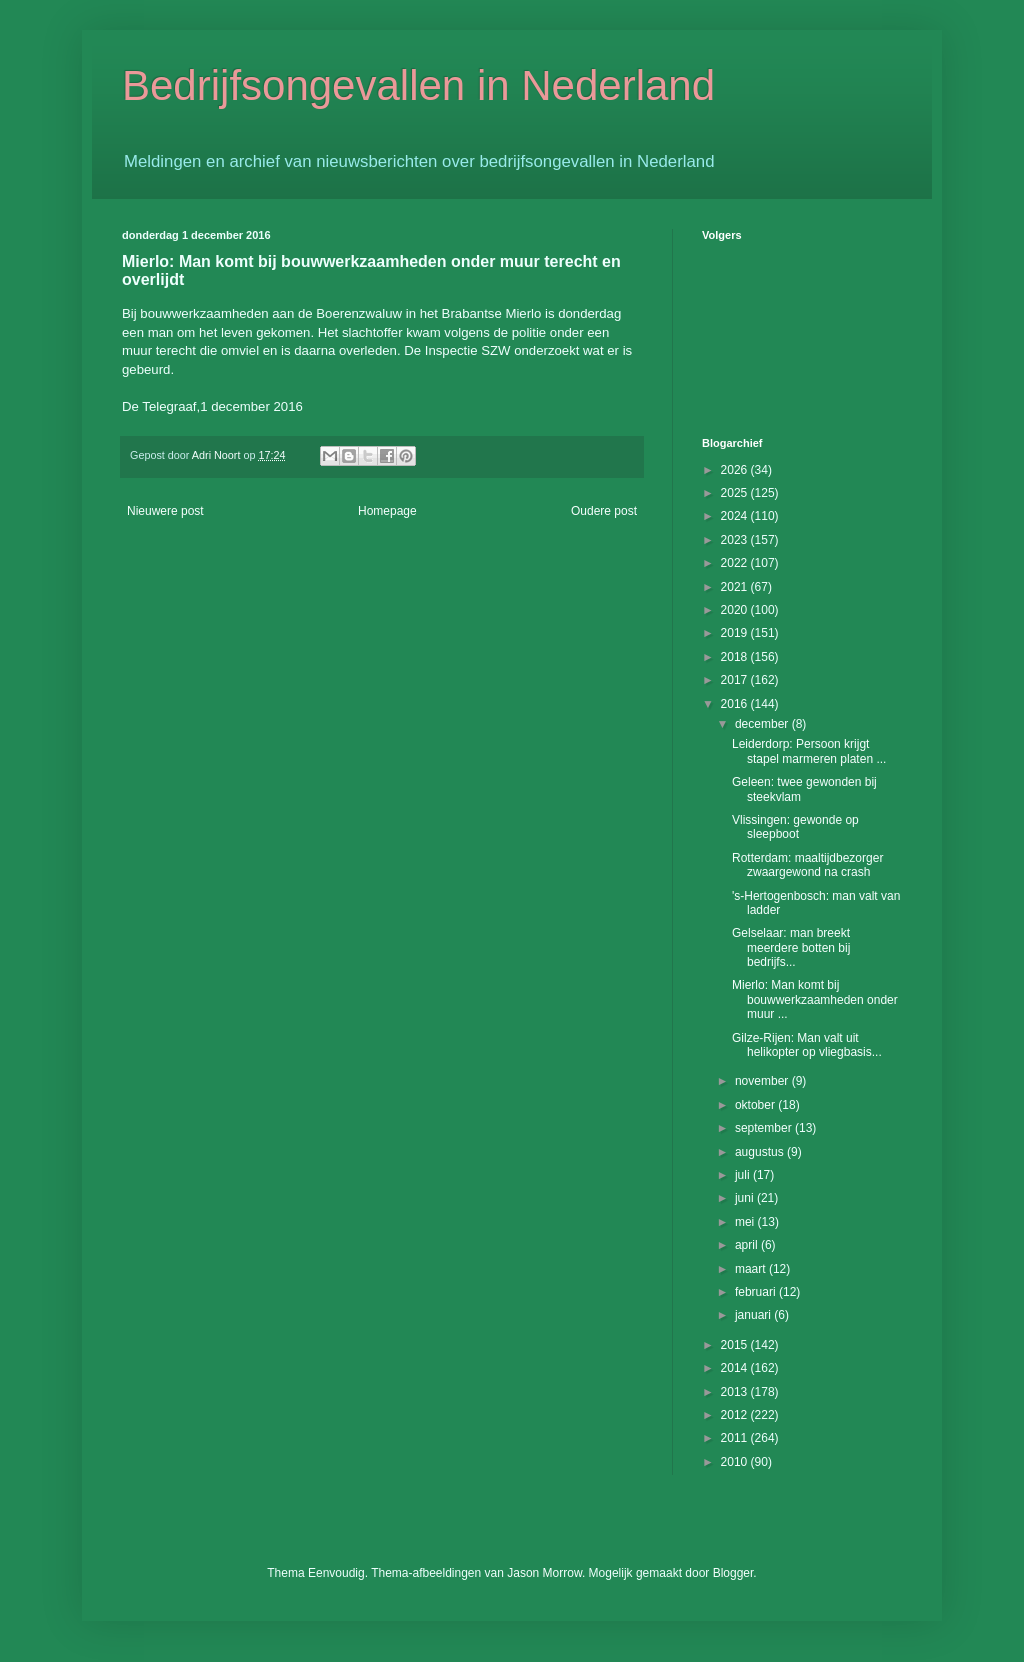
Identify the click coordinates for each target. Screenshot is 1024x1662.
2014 (736, 1368)
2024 (736, 516)
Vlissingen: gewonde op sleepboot (795, 827)
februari (757, 1292)
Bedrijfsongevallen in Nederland (418, 85)
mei (746, 1222)
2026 (736, 470)
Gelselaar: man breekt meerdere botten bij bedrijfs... (791, 947)
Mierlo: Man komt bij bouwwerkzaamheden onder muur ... (815, 999)
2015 (736, 1345)
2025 (736, 493)
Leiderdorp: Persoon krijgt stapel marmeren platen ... (809, 751)
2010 (736, 1462)
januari (754, 1315)
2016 (736, 704)
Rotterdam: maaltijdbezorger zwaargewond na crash (807, 865)
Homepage (387, 511)
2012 (736, 1415)
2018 (736, 657)
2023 (736, 540)
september (765, 1128)
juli (744, 1175)
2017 (736, 680)
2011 (736, 1438)
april (748, 1245)
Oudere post (604, 511)
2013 (736, 1392)
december (763, 724)
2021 (736, 587)
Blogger (733, 1573)
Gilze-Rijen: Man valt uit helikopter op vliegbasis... (807, 1045)
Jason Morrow (544, 1573)
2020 (736, 610)
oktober (756, 1105)
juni (746, 1198)
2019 (736, 633)
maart (752, 1269)
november (763, 1081)
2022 (736, 563)
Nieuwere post (165, 511)
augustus (761, 1152)
